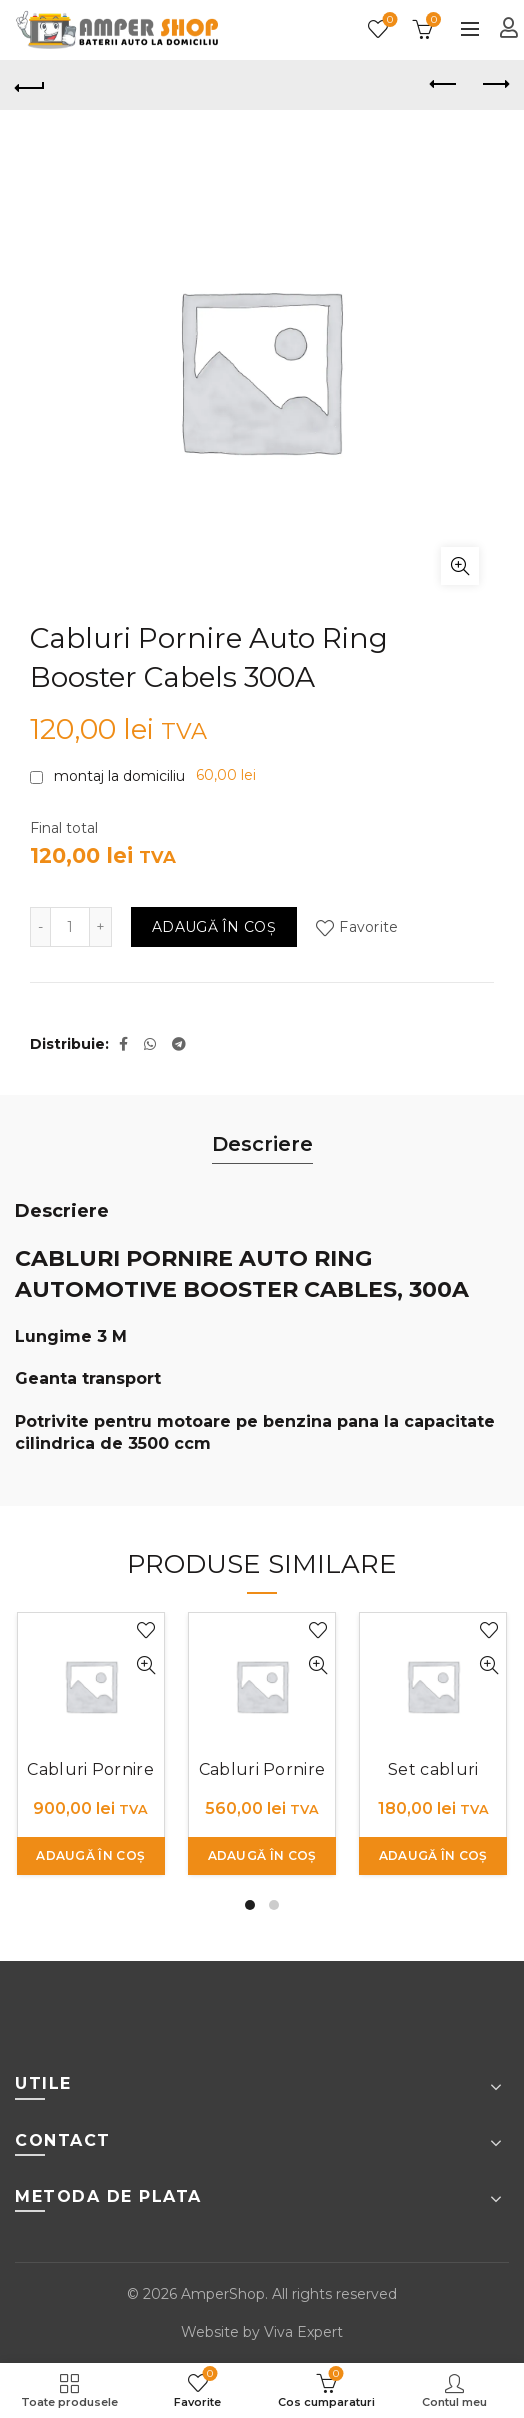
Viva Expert (303, 2332)
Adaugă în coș (214, 927)
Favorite (388, 20)
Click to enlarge (460, 566)
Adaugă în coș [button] (90, 1855)
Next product (494, 84)
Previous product (444, 84)
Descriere (262, 1144)
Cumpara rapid (146, 1665)
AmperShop (223, 2294)
